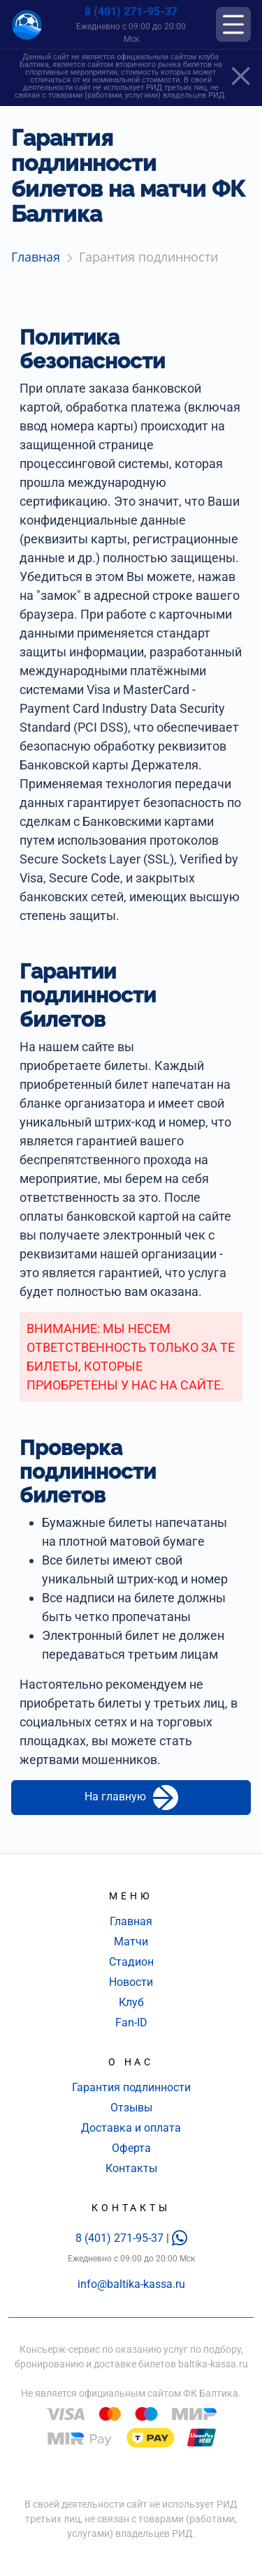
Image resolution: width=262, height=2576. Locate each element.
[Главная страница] (27, 24)
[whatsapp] (179, 2238)
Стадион (131, 1961)
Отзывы (131, 2107)
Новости (131, 1982)
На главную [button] (131, 1797)
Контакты (131, 2168)
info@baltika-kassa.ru (131, 2284)
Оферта (131, 2148)
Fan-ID (131, 2022)
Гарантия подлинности (131, 2087)
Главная (131, 1921)
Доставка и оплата (131, 2127)
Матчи (131, 1941)
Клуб (131, 2002)
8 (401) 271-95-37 (131, 11)
